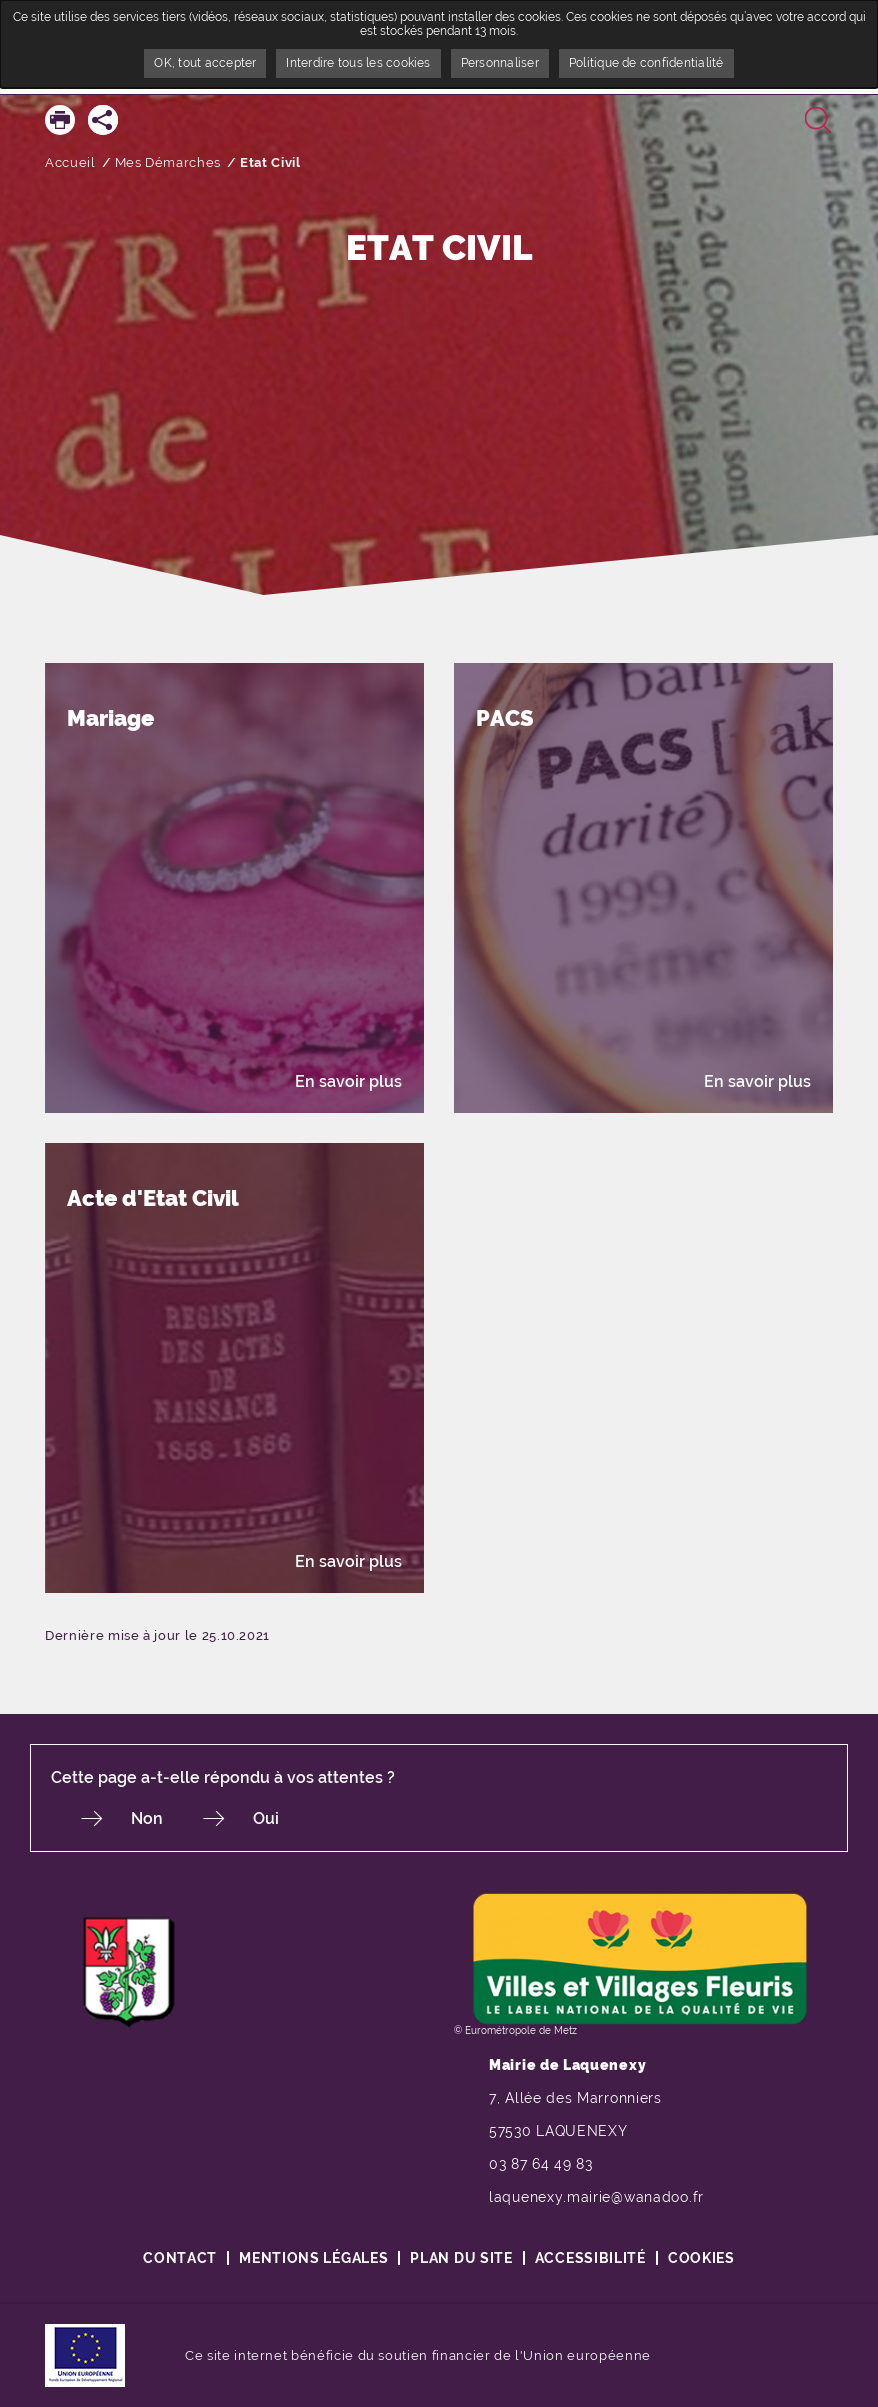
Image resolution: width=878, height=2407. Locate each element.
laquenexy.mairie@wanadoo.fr (596, 2197)
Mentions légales (313, 2258)
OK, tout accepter (205, 63)
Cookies (701, 2258)
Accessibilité (590, 2258)
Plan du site (461, 2258)
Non (147, 1818)
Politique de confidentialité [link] (646, 63)
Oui (266, 1818)
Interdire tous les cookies (358, 63)
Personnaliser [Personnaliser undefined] (500, 63)
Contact (180, 2258)
